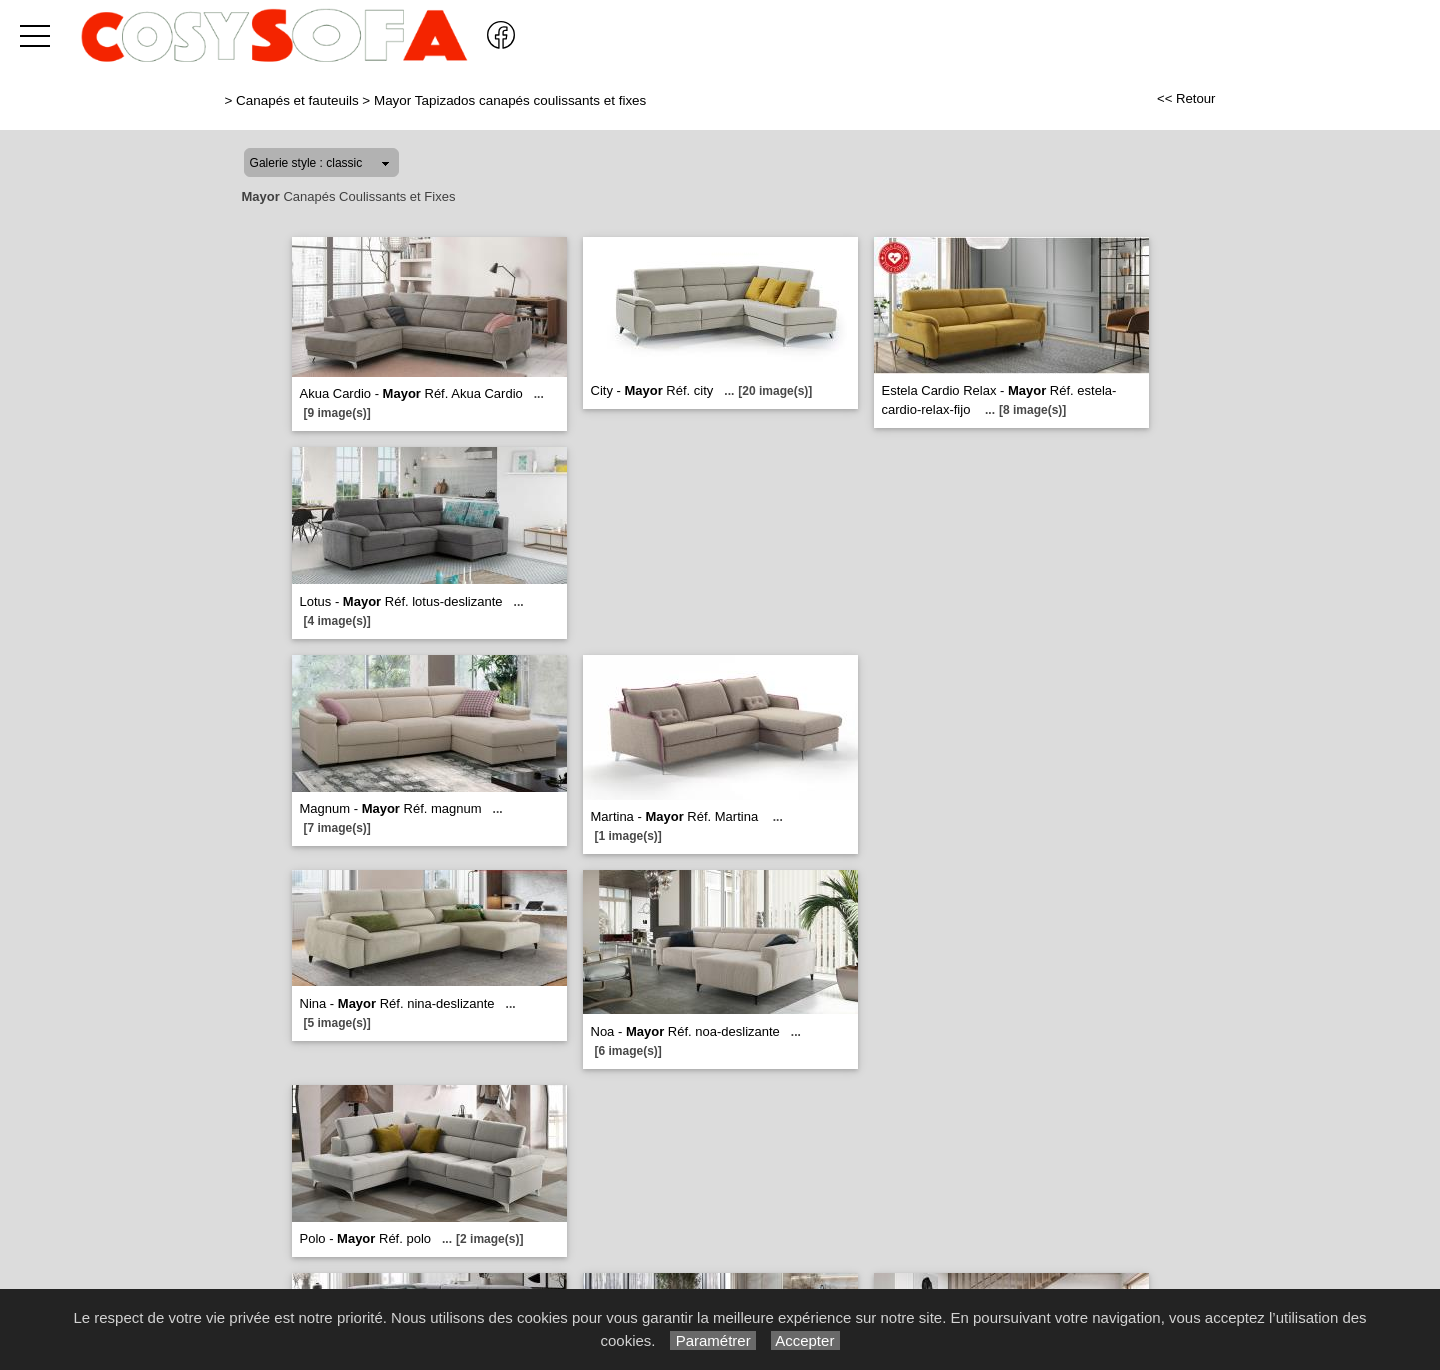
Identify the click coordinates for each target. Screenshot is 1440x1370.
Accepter (805, 1340)
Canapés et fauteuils (297, 100)
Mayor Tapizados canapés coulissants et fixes (510, 100)
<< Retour (1186, 98)
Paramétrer (712, 1340)
